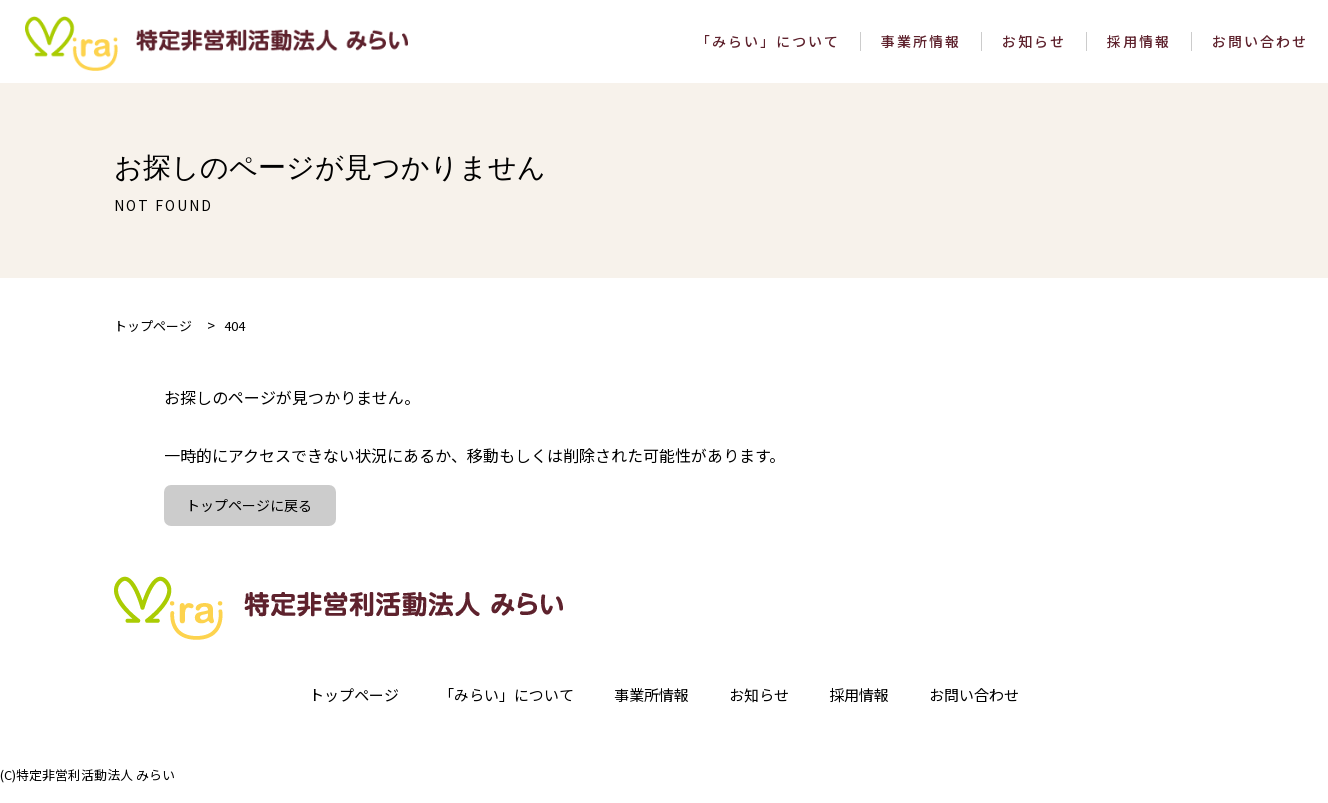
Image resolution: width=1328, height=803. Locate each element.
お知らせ (1034, 47)
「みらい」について (768, 47)
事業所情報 (921, 47)
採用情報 (1139, 47)
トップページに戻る (252, 518)
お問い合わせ (1260, 47)
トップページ (340, 709)
